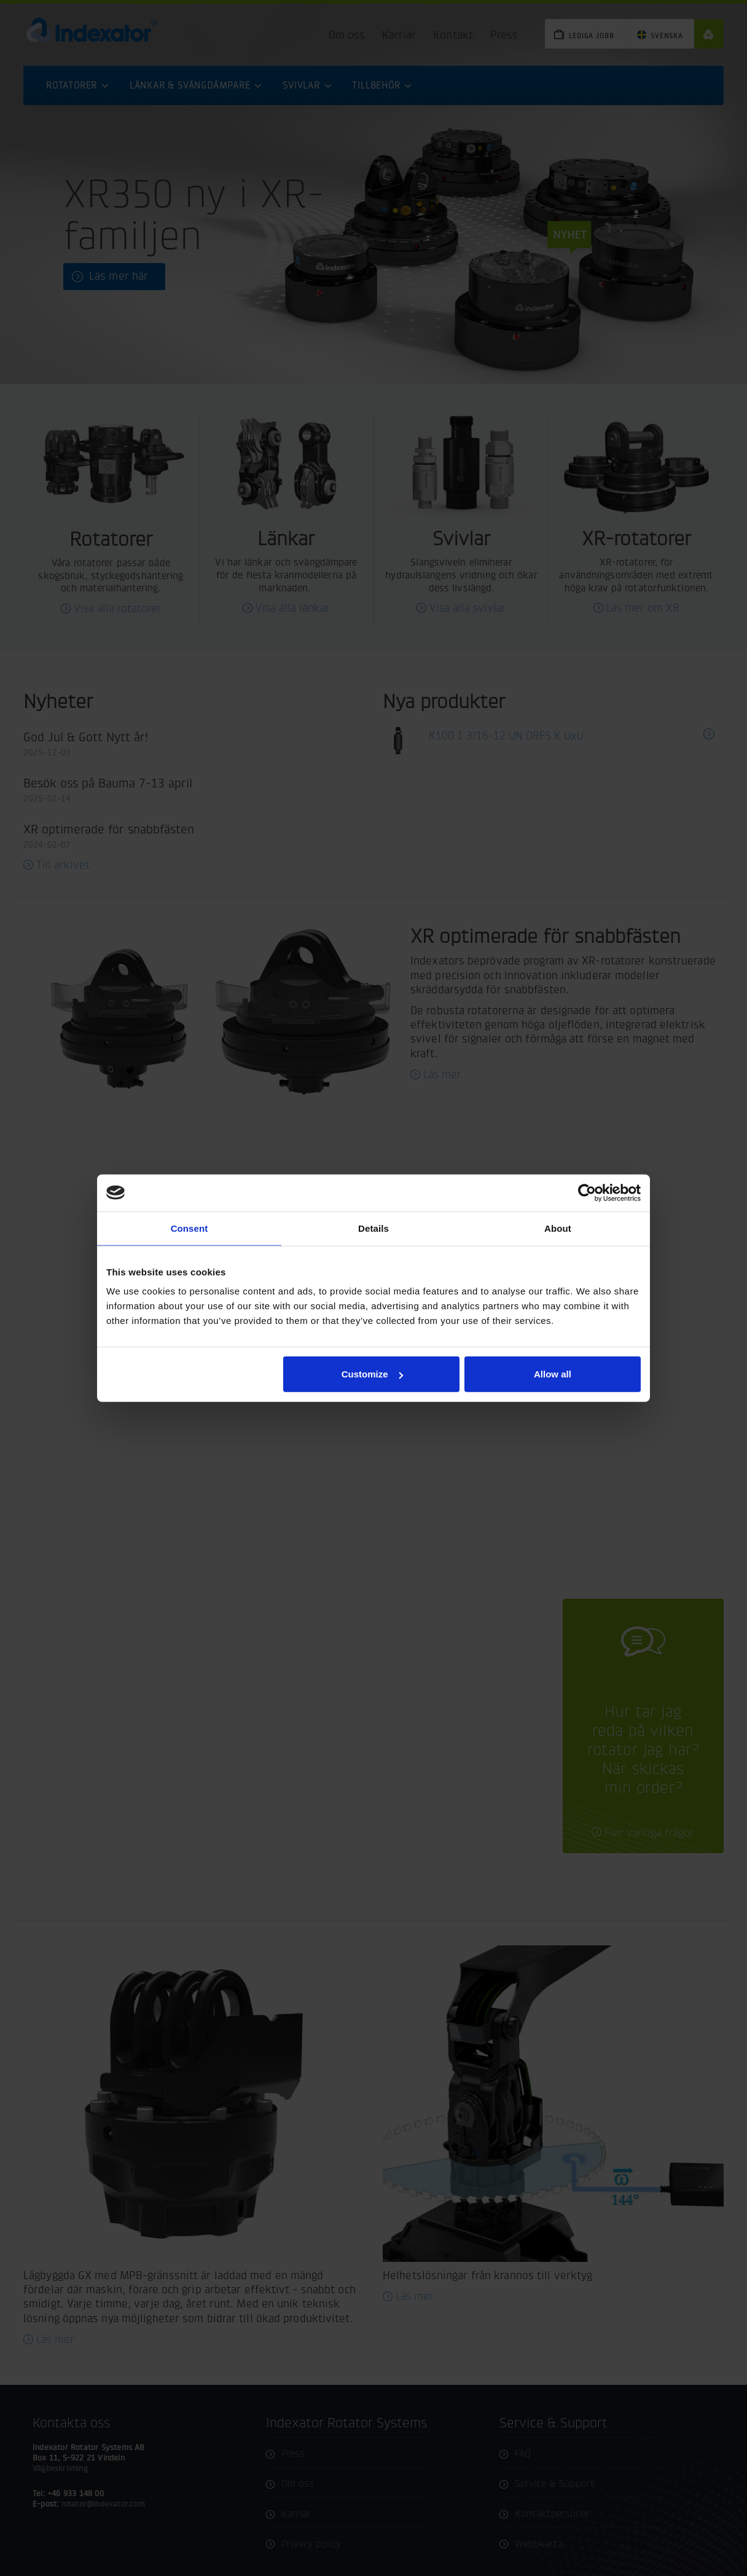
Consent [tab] (189, 1228)
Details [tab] (373, 1228)
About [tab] (557, 1228)
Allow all (552, 1374)
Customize (372, 1374)
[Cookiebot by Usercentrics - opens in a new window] (587, 1192)
